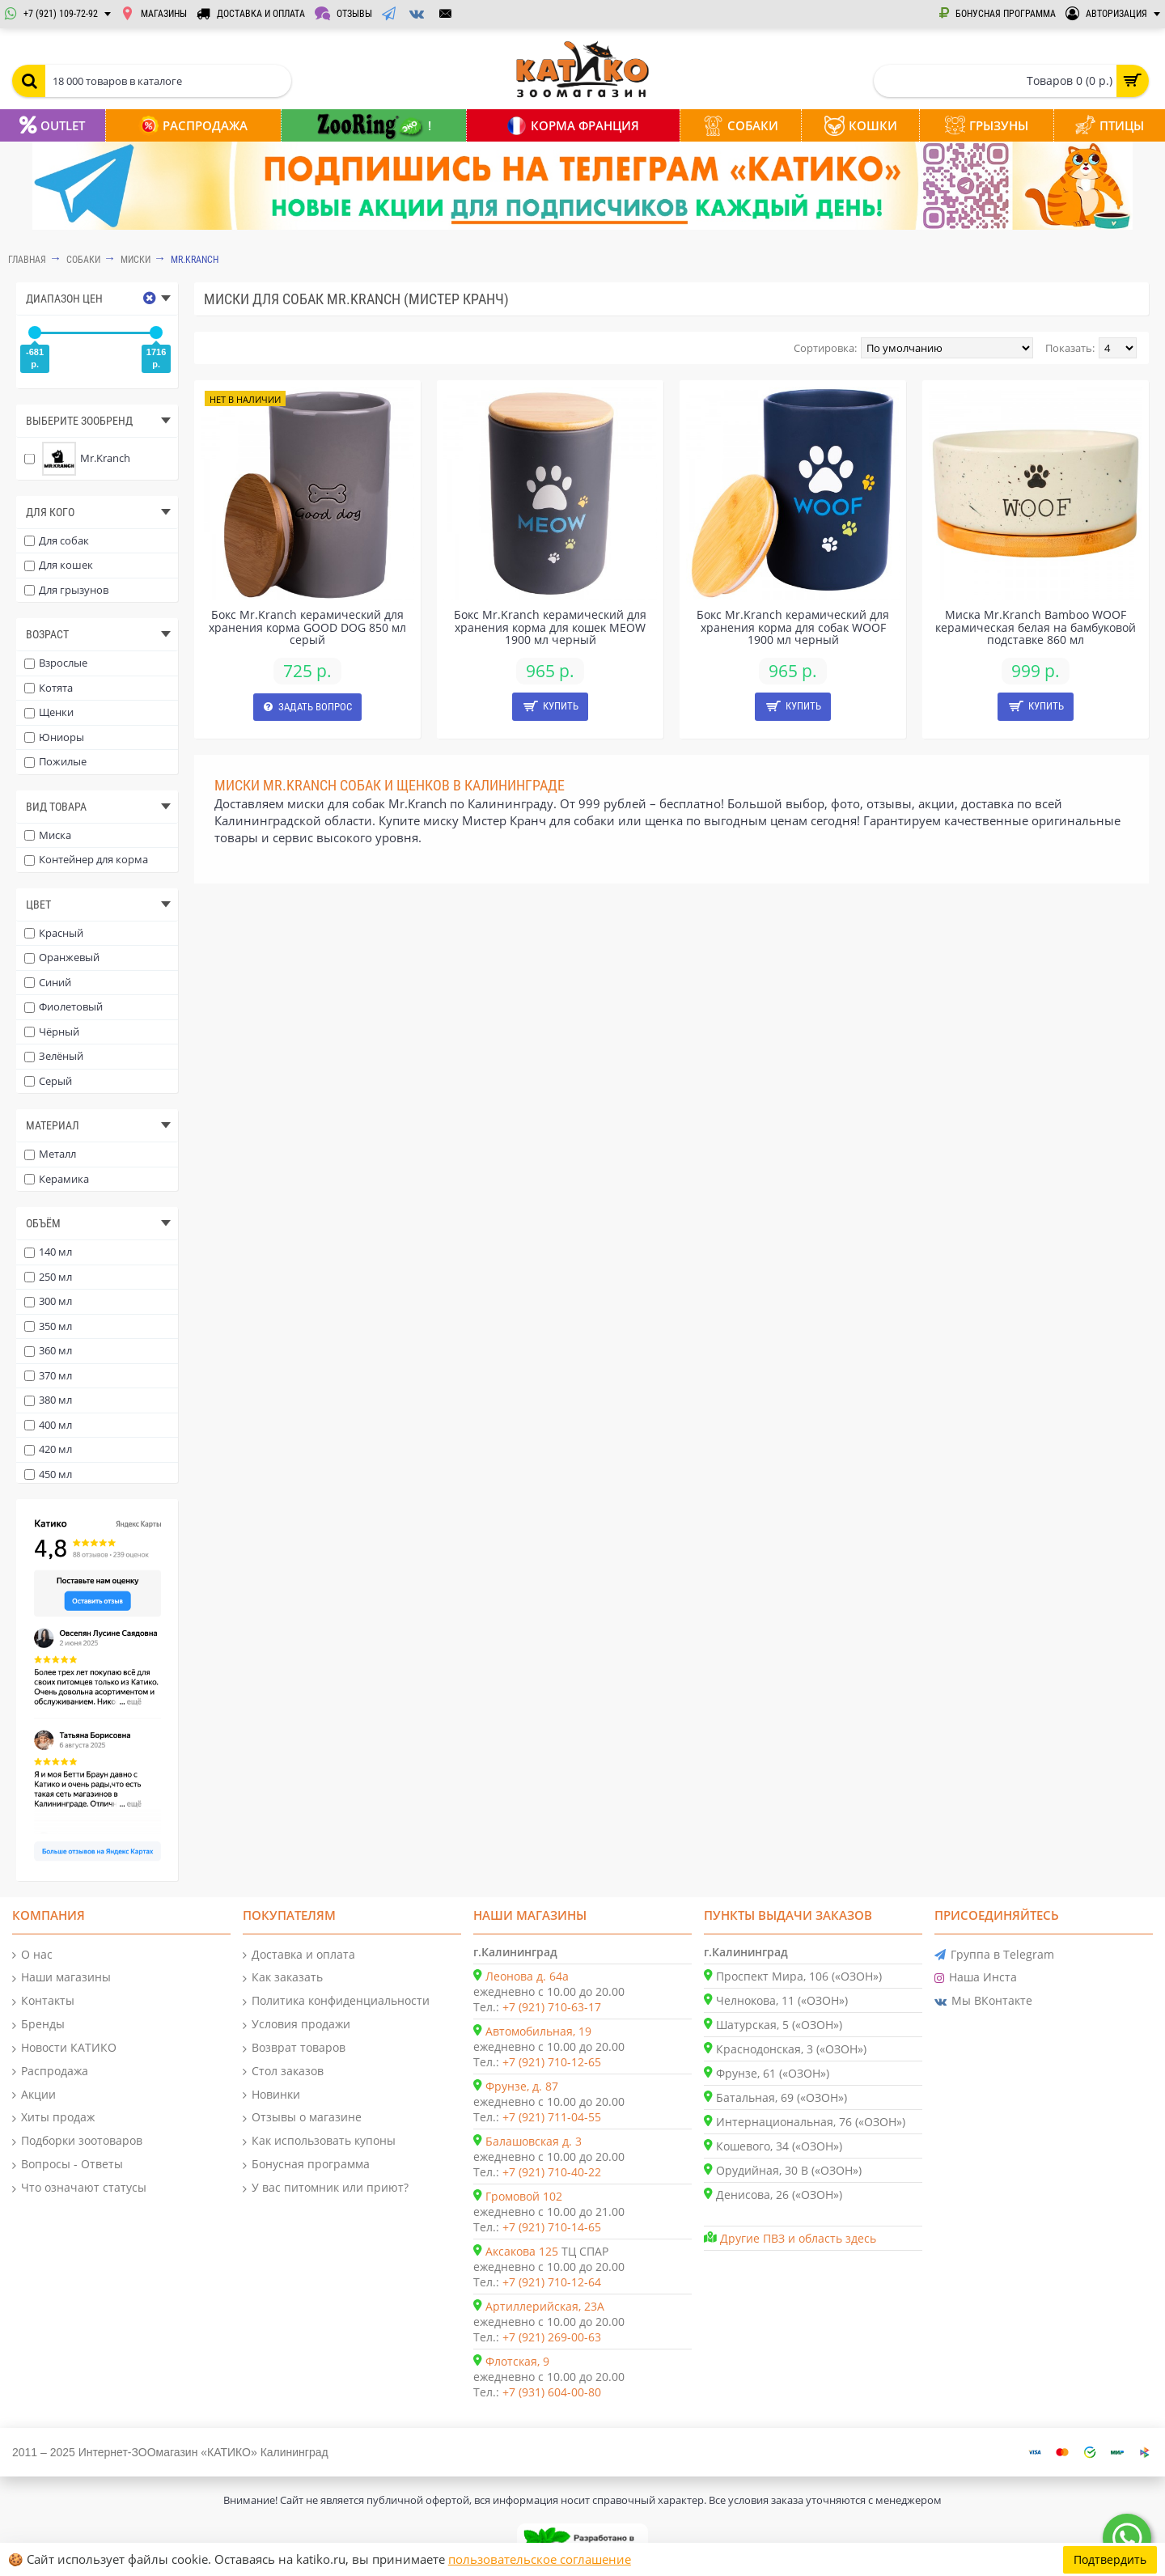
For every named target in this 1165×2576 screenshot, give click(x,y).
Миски (135, 259)
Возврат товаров (294, 2048)
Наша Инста (975, 1977)
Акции (34, 2095)
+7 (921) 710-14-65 (551, 2227)
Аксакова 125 (521, 2251)
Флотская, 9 (517, 2361)
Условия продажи (296, 2024)
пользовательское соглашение (539, 2559)
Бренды (38, 2024)
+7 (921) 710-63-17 (551, 2007)
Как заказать (283, 1977)
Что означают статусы (79, 2188)
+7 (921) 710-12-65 (551, 2062)
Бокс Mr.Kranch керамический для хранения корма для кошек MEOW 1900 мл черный (550, 627)
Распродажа (50, 2071)
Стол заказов (283, 2071)
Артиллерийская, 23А (544, 2306)
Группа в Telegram (994, 1955)
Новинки (271, 2095)
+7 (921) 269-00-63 (551, 2337)
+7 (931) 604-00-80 (551, 2392)
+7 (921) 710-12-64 (551, 2282)
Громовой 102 (523, 2196)
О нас (32, 1955)
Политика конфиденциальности (336, 2001)
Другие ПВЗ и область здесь (798, 2238)
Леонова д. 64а (527, 1976)
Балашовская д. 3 (533, 2141)
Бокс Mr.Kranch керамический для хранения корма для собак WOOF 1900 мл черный (793, 627)
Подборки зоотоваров (77, 2141)
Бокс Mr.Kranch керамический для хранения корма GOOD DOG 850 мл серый (307, 627)
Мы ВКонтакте (983, 2001)
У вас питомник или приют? (326, 2188)
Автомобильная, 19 (538, 2031)
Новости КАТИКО (64, 2048)
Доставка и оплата (299, 1955)
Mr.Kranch (194, 259)
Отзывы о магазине (302, 2117)
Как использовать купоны (319, 2141)
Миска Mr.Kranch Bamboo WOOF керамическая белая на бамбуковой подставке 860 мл (1035, 627)
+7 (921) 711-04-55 (551, 2117)
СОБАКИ (83, 259)
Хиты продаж (53, 2117)
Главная (27, 259)
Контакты (43, 2001)
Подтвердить (1110, 2559)
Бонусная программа (306, 2164)
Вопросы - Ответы (67, 2164)
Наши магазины (61, 1977)
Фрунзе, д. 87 (521, 2086)
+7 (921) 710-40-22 (551, 2172)
